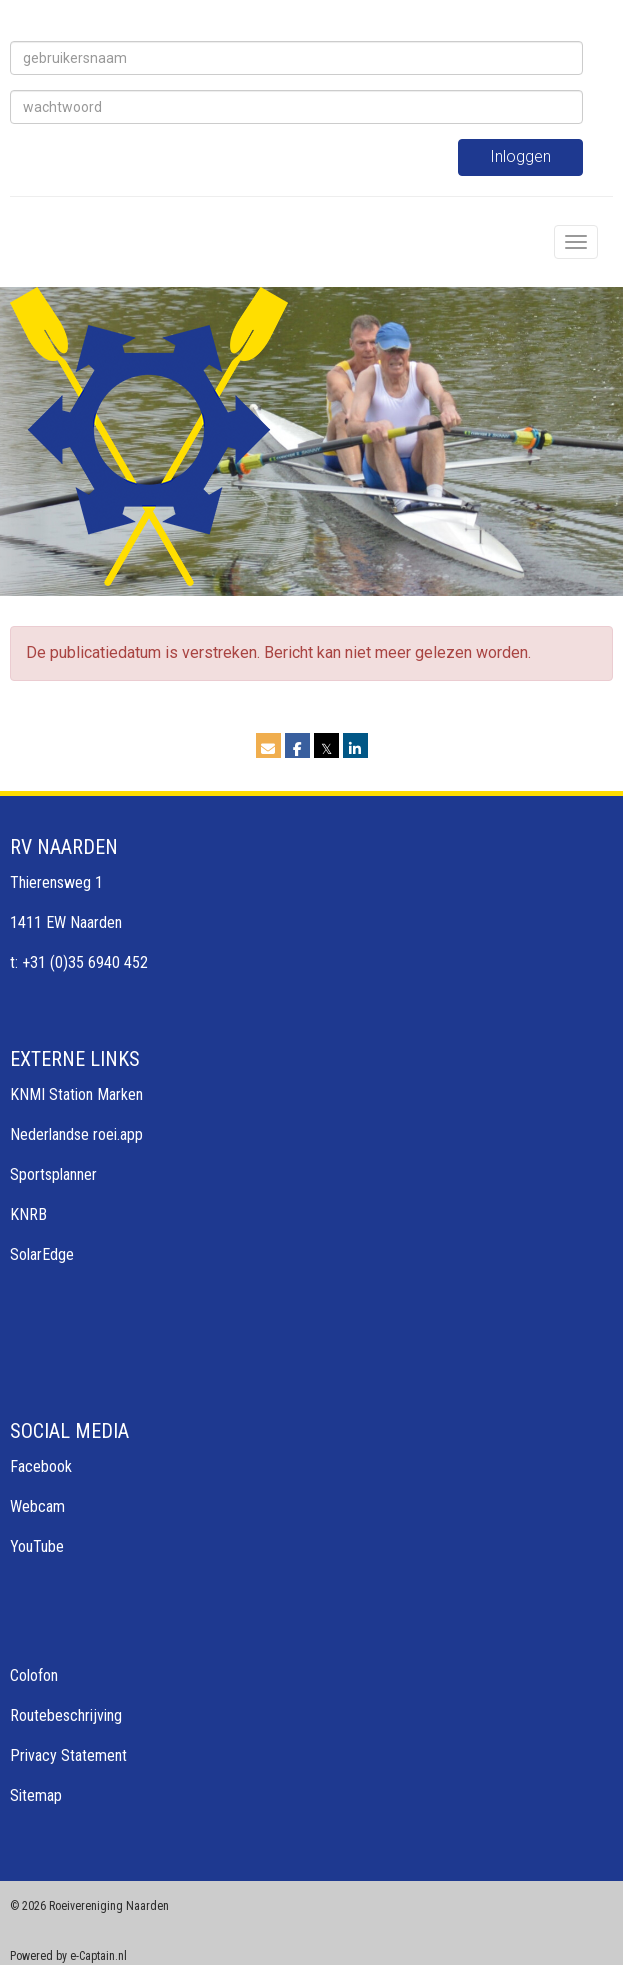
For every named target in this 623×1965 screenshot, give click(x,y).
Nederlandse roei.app (76, 1134)
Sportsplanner (53, 1174)
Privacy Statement (68, 1755)
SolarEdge (42, 1254)
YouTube (37, 1546)
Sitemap (36, 1795)
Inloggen (520, 156)
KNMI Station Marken (76, 1094)
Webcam (37, 1506)
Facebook (41, 1466)
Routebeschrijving (66, 1715)
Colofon (34, 1675)
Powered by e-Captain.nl (68, 1956)
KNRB (28, 1214)
